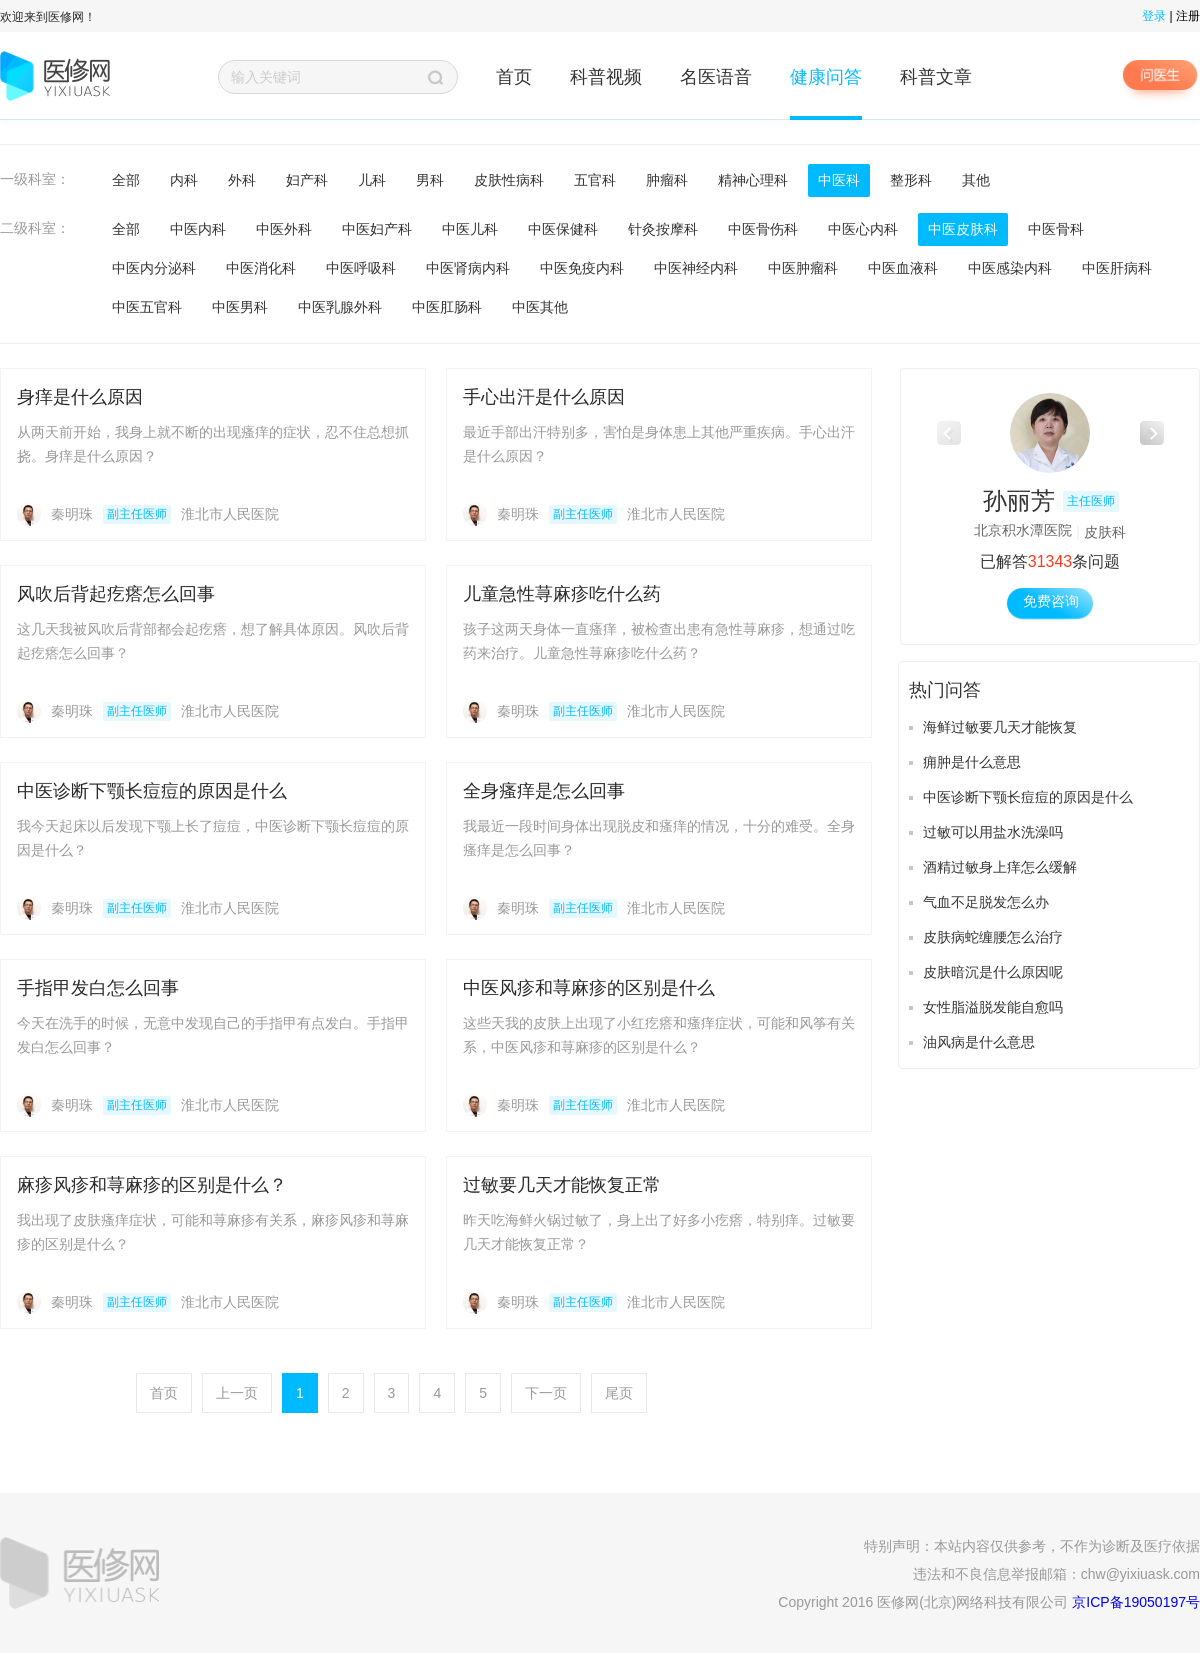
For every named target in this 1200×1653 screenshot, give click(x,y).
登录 (1154, 16)
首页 (514, 77)
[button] (1151, 433)
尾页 (619, 1393)
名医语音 (716, 77)
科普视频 (606, 77)
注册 (1188, 16)
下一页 (546, 1393)
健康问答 (826, 77)
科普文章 (936, 77)
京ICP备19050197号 (1136, 1602)
